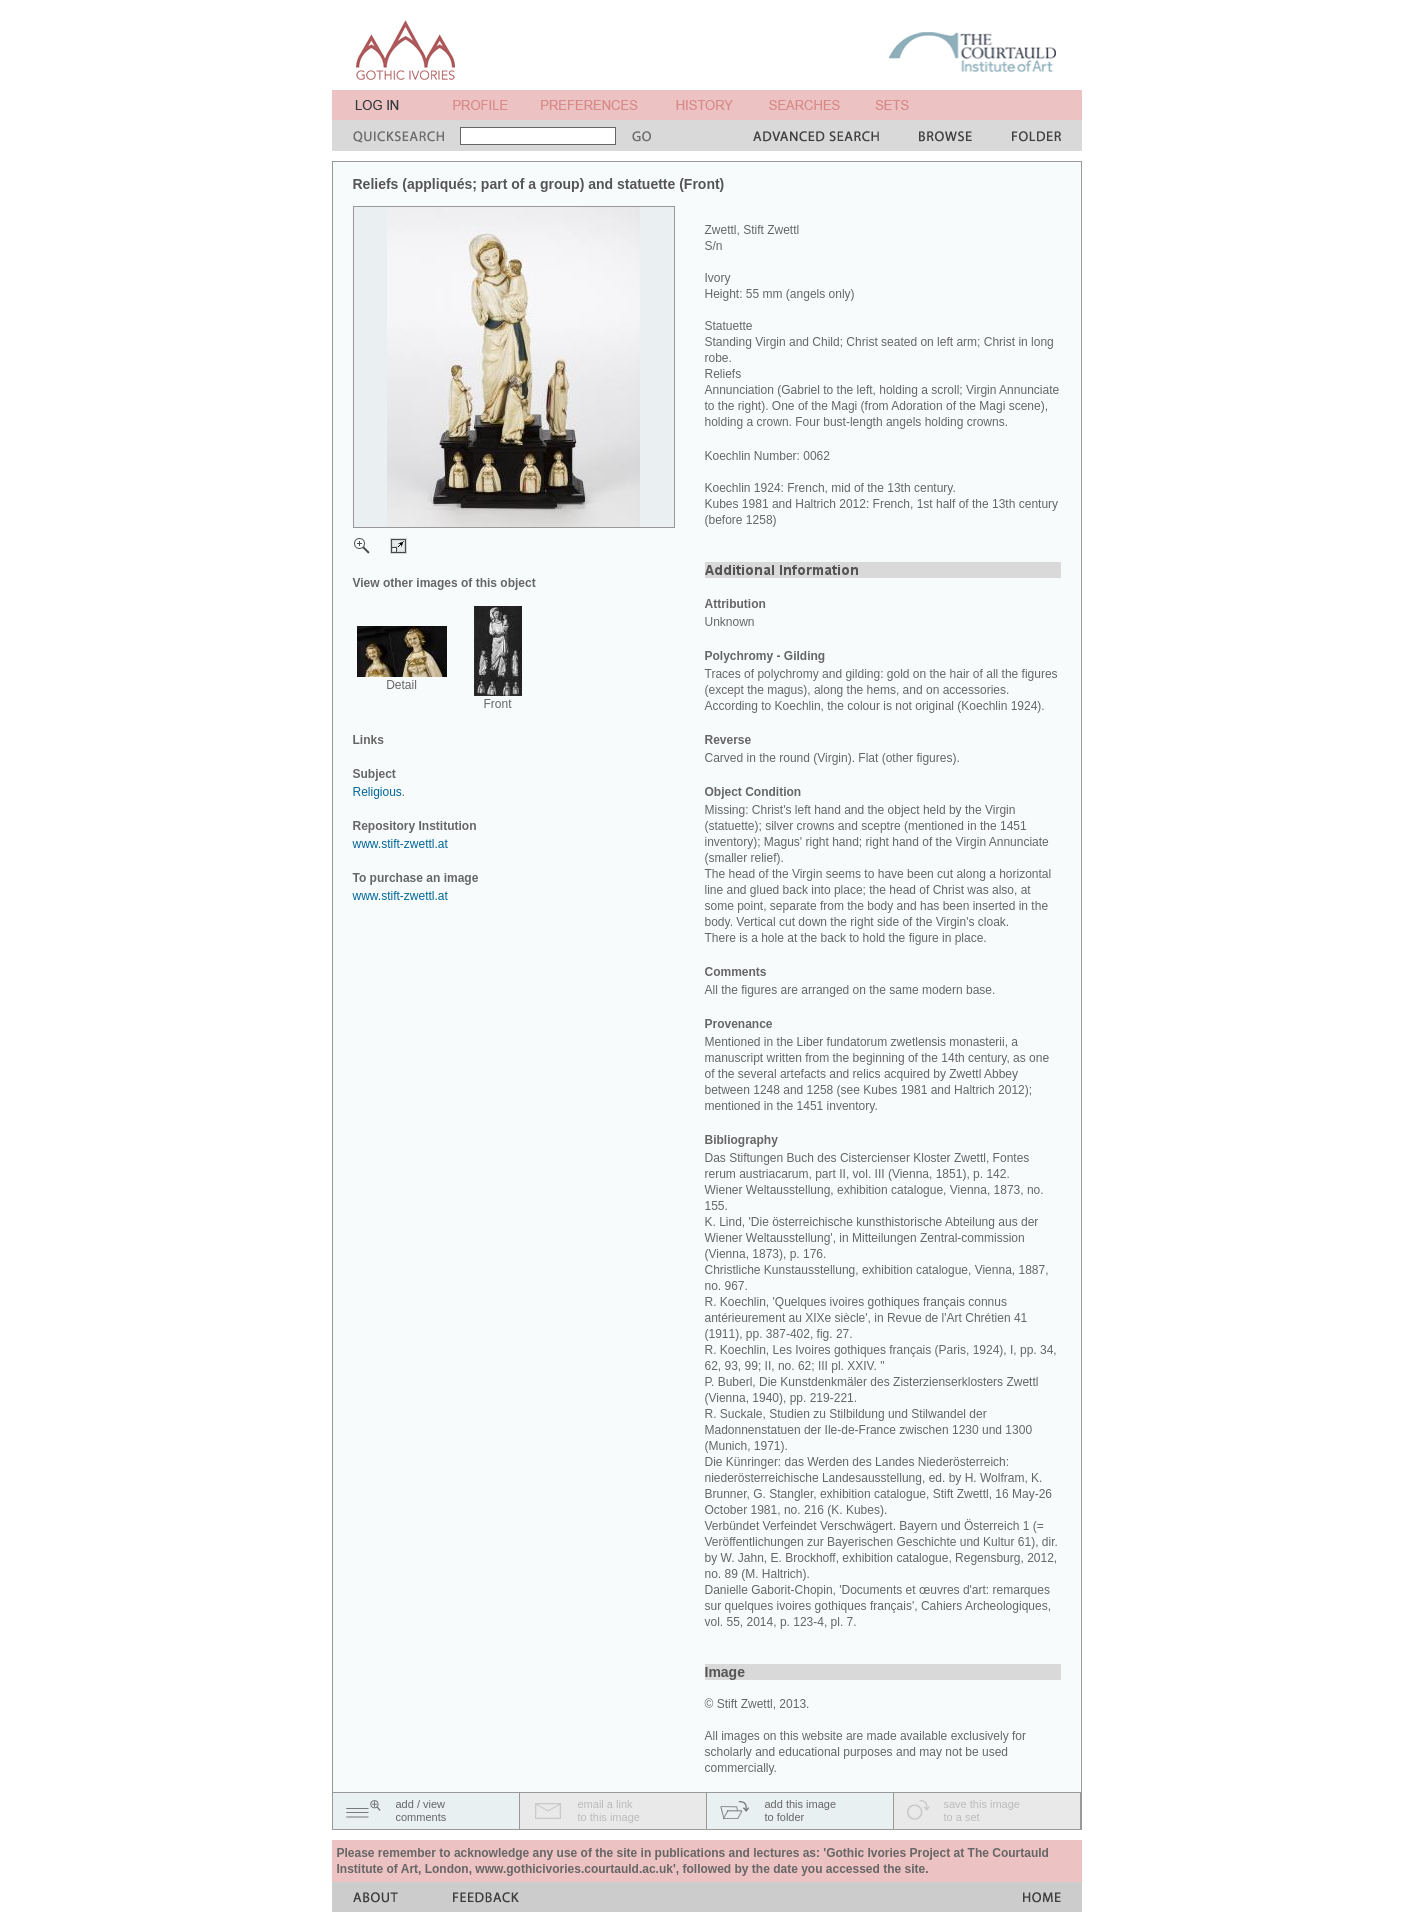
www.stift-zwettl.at (400, 844)
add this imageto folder (801, 1810)
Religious (377, 792)
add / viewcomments (421, 1810)
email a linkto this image (609, 1810)
